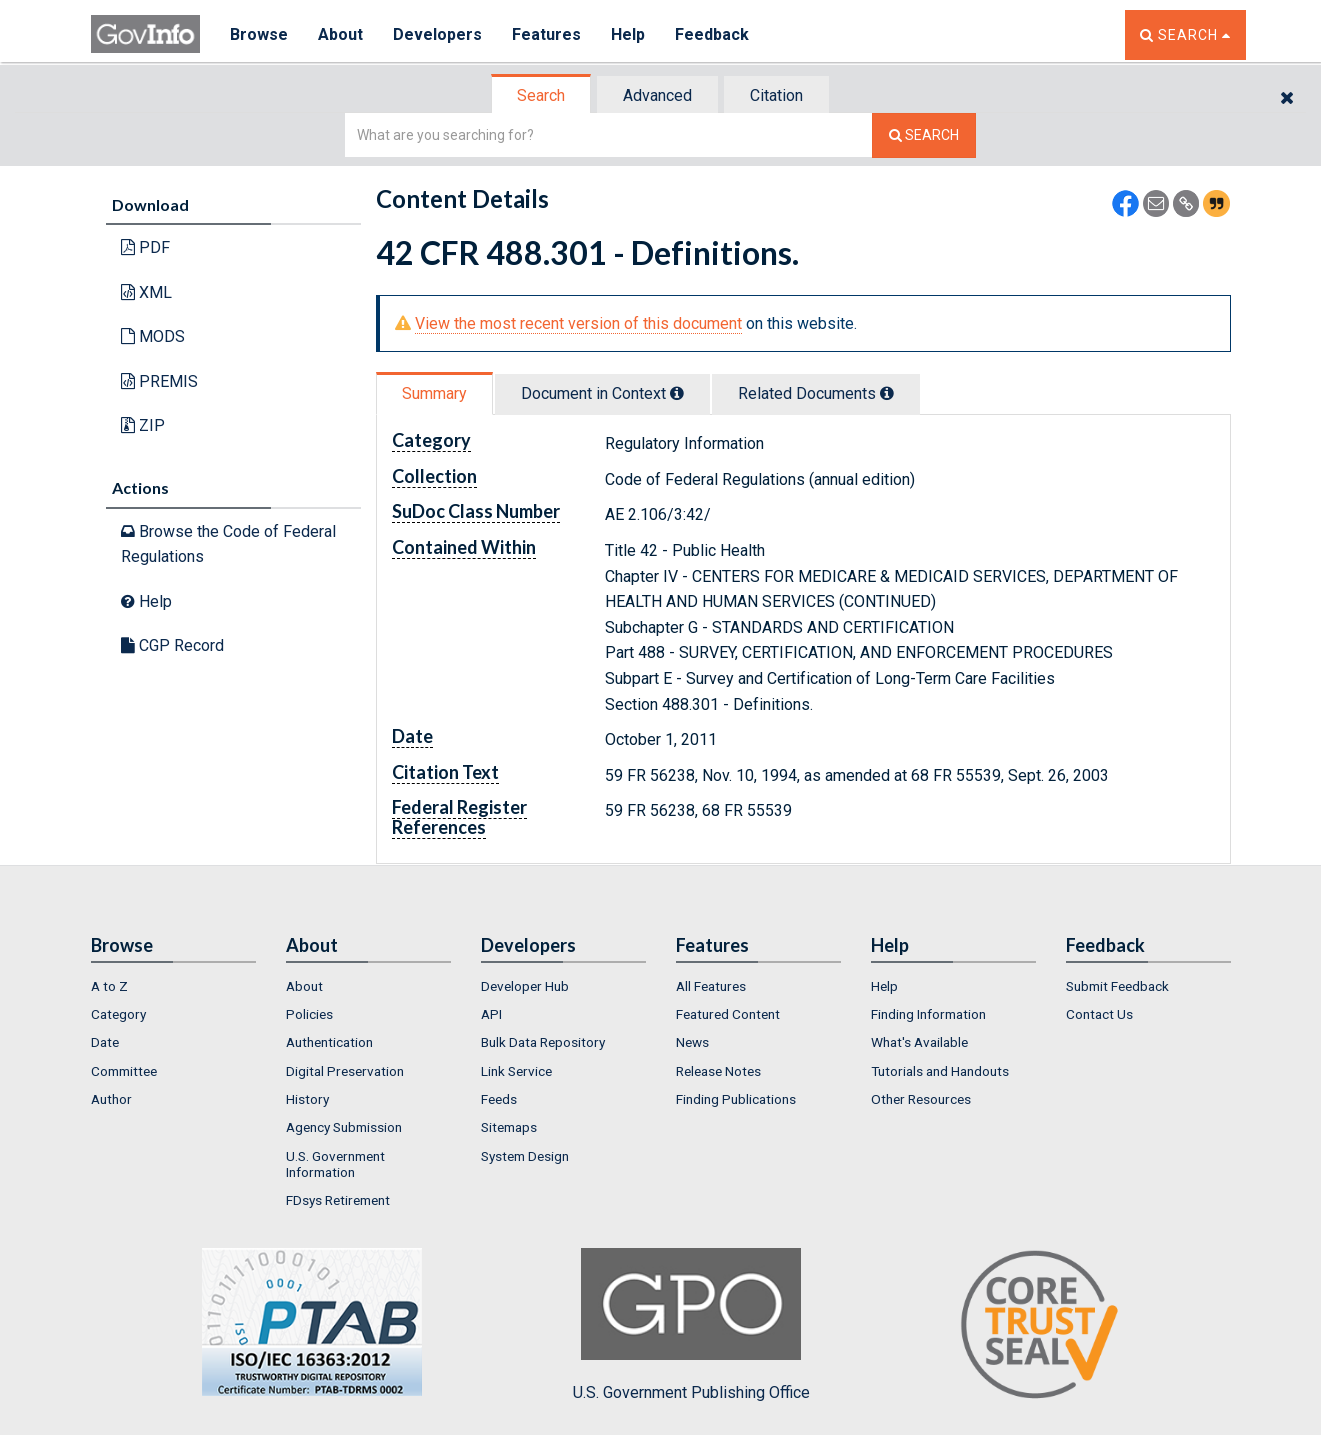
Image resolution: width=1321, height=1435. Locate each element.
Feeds (499, 1099)
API (491, 1014)
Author (111, 1099)
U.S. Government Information (335, 1164)
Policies (309, 1014)
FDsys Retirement (338, 1200)
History (307, 1099)
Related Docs (816, 393)
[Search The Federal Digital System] (924, 135)
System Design (525, 1156)
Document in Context (602, 393)
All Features (711, 986)
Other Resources (921, 1099)
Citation (776, 95)
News (692, 1042)
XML (146, 292)
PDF (145, 247)
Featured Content (728, 1014)
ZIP (143, 425)
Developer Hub (525, 986)
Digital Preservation (345, 1071)
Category (118, 1014)
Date (105, 1042)
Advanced (657, 95)
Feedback (712, 34)
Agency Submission (344, 1127)
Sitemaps (509, 1127)
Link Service (516, 1071)
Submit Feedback (1117, 986)
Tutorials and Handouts (940, 1071)
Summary (434, 393)
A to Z (109, 986)
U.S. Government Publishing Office (691, 1325)
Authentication (329, 1042)
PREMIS (159, 381)
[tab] (542, 95)
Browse (259, 34)
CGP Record (172, 645)
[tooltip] (677, 393)
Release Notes (718, 1071)
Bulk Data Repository (543, 1042)
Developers (437, 34)
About (340, 34)
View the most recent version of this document (578, 323)
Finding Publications (736, 1099)
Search (541, 95)
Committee (124, 1071)
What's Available (919, 1042)
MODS (153, 336)
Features (546, 34)
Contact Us (1099, 1014)
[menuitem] (173, 986)
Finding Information (928, 1014)
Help (628, 34)
